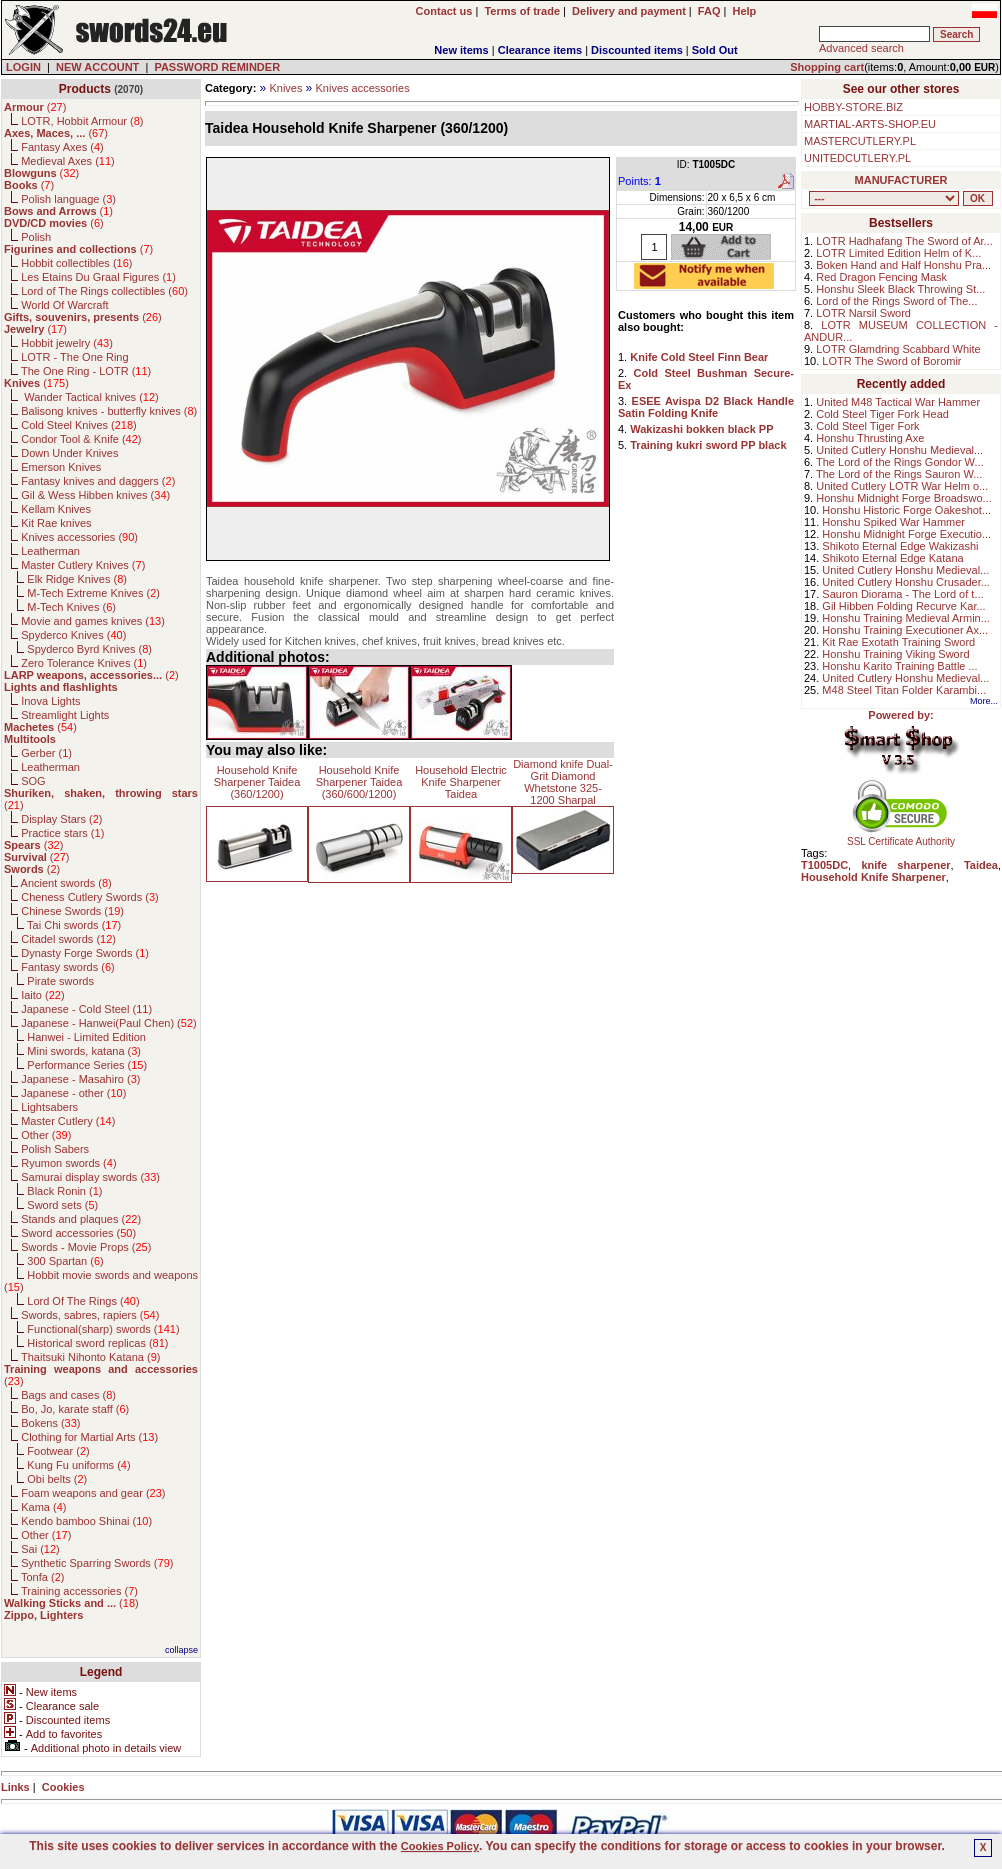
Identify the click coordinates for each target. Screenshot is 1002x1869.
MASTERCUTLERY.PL (860, 141)
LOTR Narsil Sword (863, 313)
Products (85, 89)
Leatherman (50, 551)
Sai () (40, 1549)
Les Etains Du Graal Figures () (98, 277)
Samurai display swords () (90, 1177)
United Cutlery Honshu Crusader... (906, 582)
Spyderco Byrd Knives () (89, 649)
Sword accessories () (78, 1233)
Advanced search (861, 48)
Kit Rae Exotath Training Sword (898, 642)
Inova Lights (50, 701)
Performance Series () (87, 1065)
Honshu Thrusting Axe (870, 438)
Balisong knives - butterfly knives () (109, 411)
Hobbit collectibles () (76, 263)
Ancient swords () (66, 883)
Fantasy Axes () (62, 147)
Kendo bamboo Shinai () (86, 1521)
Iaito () (42, 995)
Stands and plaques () (81, 1219)
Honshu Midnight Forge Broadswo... (903, 498)
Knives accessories (363, 88)
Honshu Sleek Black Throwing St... (900, 289)
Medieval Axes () (68, 161)
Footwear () (58, 1451)
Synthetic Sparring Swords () (97, 1563)
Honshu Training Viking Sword (895, 654)
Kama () (43, 1507)
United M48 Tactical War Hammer (898, 402)
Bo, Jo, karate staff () (75, 1409)
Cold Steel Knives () (79, 425)
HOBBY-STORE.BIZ (853, 107)
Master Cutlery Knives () (83, 565)
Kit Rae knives (56, 523)
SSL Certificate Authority (901, 837)
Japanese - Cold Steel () (86, 1009)
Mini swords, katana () (84, 1051)
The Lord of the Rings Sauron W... (899, 474)
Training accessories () (79, 1591)
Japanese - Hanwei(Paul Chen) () (109, 1023)
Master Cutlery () (68, 1121)
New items (461, 50)
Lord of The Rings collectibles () (104, 291)
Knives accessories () (79, 537)
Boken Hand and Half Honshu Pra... (903, 265)
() (35, 107)
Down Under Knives (69, 453)
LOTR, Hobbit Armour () (82, 121)
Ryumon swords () (68, 1163)
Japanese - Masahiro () (80, 1079)
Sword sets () (62, 1205)
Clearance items (540, 50)
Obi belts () (57, 1479)
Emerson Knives (61, 467)
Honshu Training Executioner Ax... (905, 630)
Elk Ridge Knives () (77, 579)
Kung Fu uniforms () (78, 1465)
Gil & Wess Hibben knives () (95, 495)
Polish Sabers (55, 1149)
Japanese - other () (73, 1093)
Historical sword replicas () (97, 1343)
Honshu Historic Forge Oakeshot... (906, 510)
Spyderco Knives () (73, 635)
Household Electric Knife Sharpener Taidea (461, 782)
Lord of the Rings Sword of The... (896, 301)
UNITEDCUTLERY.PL (857, 158)
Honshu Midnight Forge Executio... (906, 534)
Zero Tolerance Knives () (84, 663)
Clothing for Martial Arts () (89, 1437)
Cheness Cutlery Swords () (90, 897)
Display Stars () (61, 819)
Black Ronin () (64, 1191)
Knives (285, 88)
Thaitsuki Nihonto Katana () (90, 1357)
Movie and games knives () (93, 621)
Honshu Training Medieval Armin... (906, 618)
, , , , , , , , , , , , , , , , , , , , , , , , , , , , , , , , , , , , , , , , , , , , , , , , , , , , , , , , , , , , (884, 198)
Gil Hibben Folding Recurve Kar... (903, 606)
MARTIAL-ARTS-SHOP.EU (870, 124)
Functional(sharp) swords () (103, 1329)
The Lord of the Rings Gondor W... (900, 462)
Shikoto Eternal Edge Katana (892, 558)
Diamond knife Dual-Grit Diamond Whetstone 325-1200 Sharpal (563, 782)
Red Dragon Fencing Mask (881, 277)
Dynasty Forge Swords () (85, 953)
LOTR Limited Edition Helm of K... (898, 253)
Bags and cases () (68, 1395)
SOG (33, 781)
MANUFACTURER (901, 180)
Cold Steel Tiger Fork (867, 426)
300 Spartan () (65, 1261)
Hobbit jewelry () (67, 343)
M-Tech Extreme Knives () (93, 593)
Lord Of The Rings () (83, 1301)
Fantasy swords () (68, 967)
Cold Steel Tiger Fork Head (882, 414)
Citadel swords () (68, 939)
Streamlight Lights (65, 715)
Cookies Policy (440, 1846)
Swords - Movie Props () (86, 1247)
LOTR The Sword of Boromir (891, 361)
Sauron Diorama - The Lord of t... (902, 594)
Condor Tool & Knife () (81, 439)
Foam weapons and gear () (93, 1493)
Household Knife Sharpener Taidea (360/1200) (257, 782)
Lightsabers (49, 1107)
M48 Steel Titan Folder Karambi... (904, 690)
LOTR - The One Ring (74, 357)
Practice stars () (62, 833)
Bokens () (50, 1423)
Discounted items (637, 50)
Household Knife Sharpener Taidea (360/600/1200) (359, 782)
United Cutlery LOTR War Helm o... (902, 486)
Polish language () (68, 199)
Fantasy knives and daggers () (98, 481)
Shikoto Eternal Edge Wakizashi (900, 546)
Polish (36, 237)
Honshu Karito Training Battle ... (899, 666)
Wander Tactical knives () (90, 397)
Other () (46, 1135)
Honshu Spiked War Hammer (893, 522)
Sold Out (715, 50)
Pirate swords (60, 981)
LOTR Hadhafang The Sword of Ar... (904, 241)
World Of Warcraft (64, 305)
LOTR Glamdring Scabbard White (898, 349)
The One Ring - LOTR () (86, 371)
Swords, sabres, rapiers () (90, 1315)
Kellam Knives (56, 509)
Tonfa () (42, 1577)
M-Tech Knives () (71, 607)
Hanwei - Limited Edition (86, 1037)
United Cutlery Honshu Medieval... (899, 450)
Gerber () (46, 753)
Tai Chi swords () (74, 925)
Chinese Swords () (72, 911)
